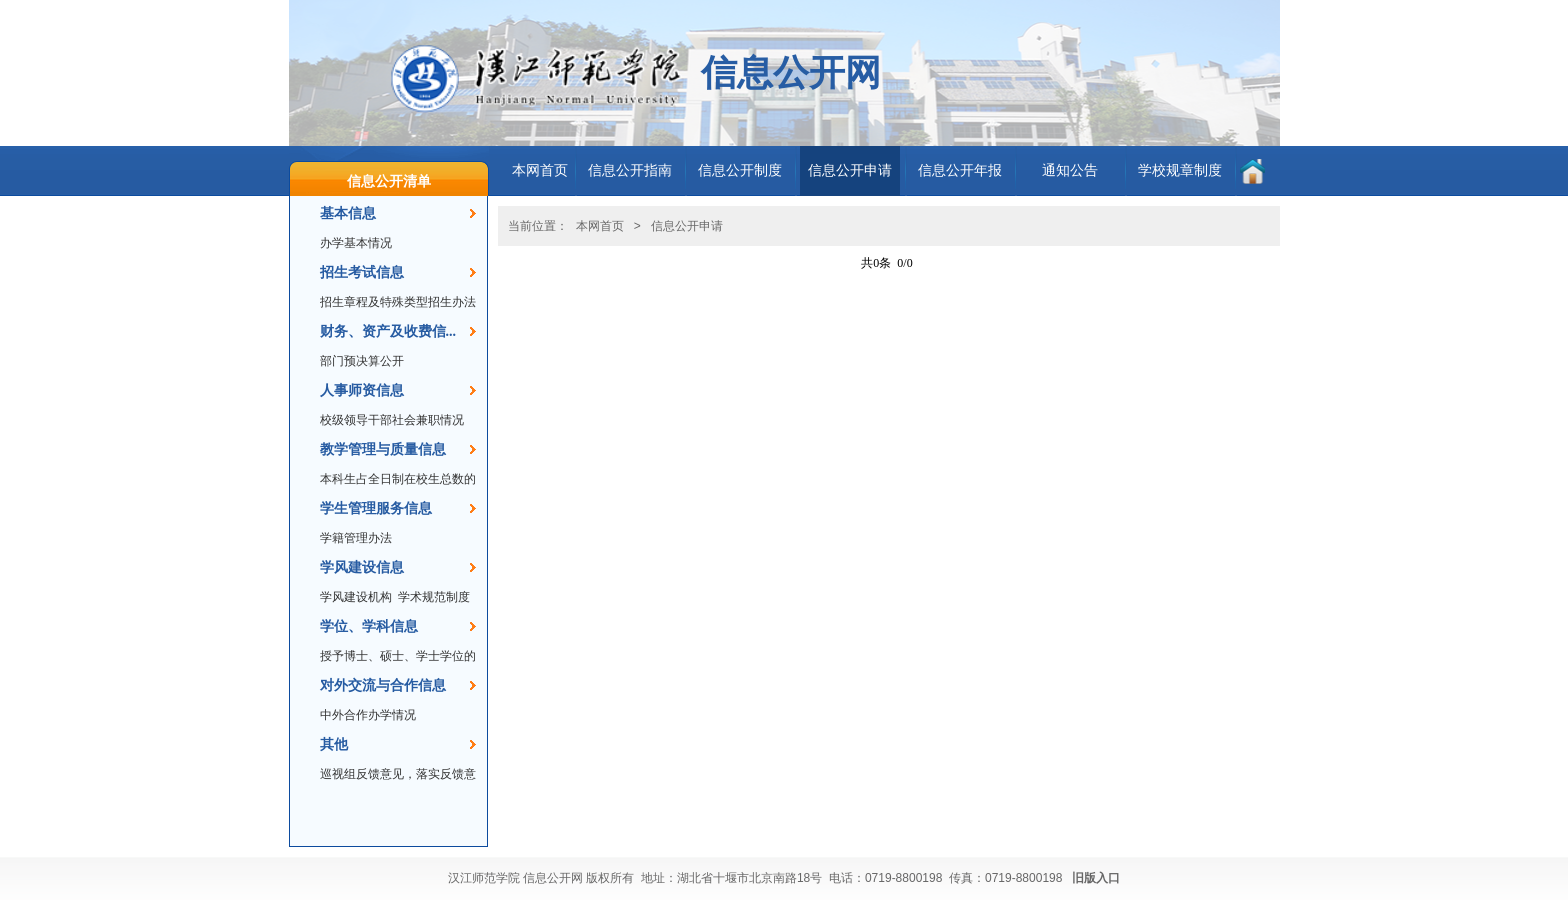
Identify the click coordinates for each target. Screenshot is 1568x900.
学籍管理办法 (356, 538)
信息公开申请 (850, 170)
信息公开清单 (389, 181)
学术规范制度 (434, 597)
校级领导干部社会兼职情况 (392, 420)
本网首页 (540, 170)
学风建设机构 (356, 597)
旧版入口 (1096, 878)
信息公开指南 (630, 170)
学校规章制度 (1180, 170)
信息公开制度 (740, 170)
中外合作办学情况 (368, 715)
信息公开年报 (960, 170)
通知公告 (1070, 170)
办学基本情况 (356, 243)
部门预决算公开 (362, 361)
